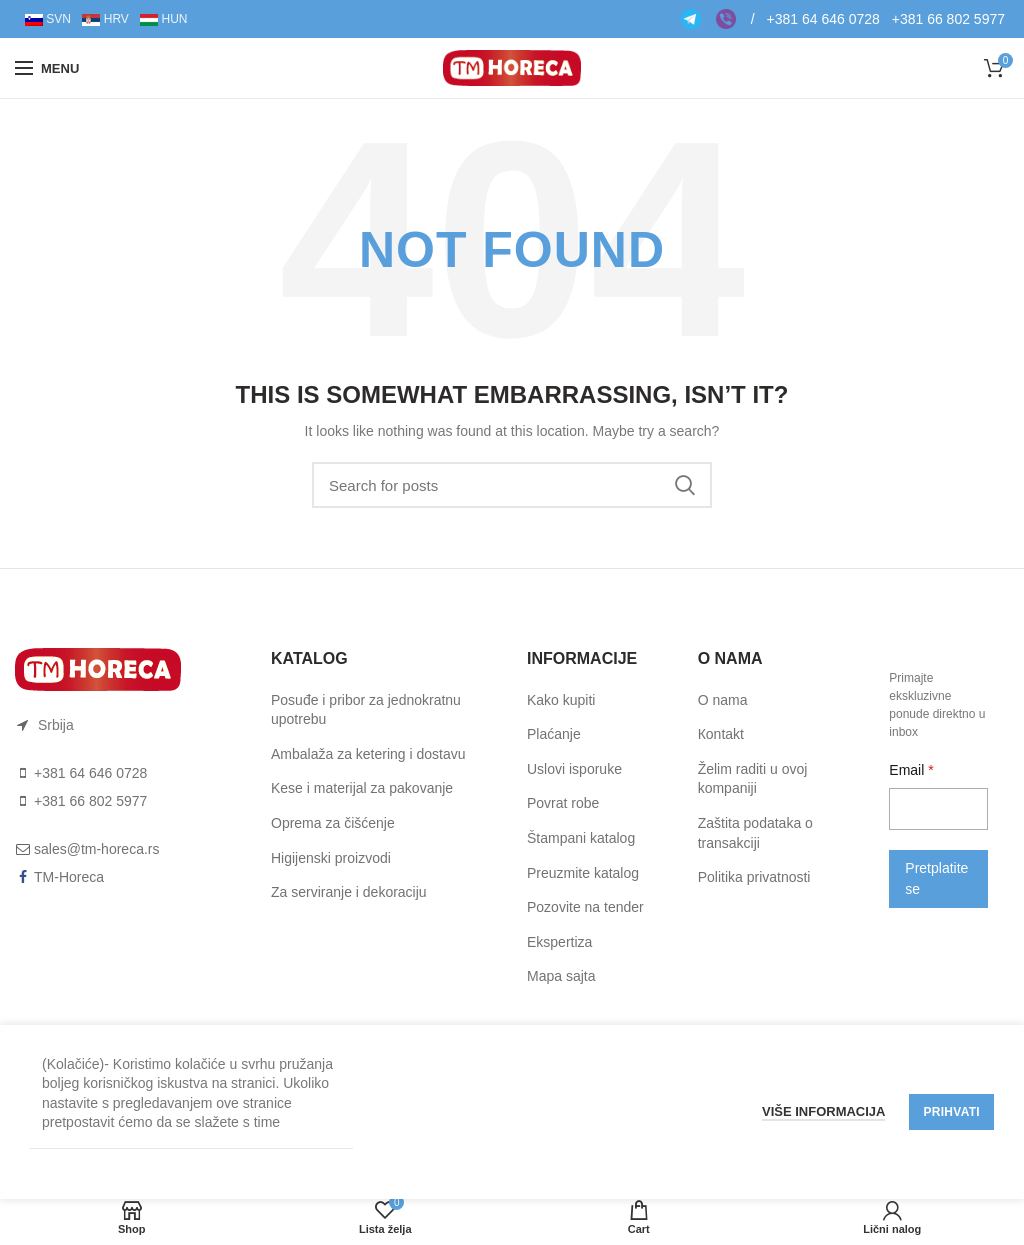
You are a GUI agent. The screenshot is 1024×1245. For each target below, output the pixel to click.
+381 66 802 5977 (948, 19)
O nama (723, 700)
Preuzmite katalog (583, 873)
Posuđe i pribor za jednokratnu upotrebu (366, 710)
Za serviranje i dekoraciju (349, 892)
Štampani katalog (581, 838)
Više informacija (824, 1111)
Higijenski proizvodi (331, 858)
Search (685, 485)
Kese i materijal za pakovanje (362, 788)
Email (908, 770)
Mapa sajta (561, 976)
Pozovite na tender (585, 907)
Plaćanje (554, 734)
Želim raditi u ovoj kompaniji (753, 779)
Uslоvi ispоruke (574, 769)
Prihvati (951, 1112)
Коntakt (721, 734)
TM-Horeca (69, 877)
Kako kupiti (561, 700)
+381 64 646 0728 (823, 19)
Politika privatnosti (754, 877)
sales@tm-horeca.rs (96, 849)
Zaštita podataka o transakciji (755, 833)
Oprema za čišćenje (333, 823)
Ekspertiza (559, 942)
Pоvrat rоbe (563, 803)
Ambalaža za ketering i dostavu (368, 754)
